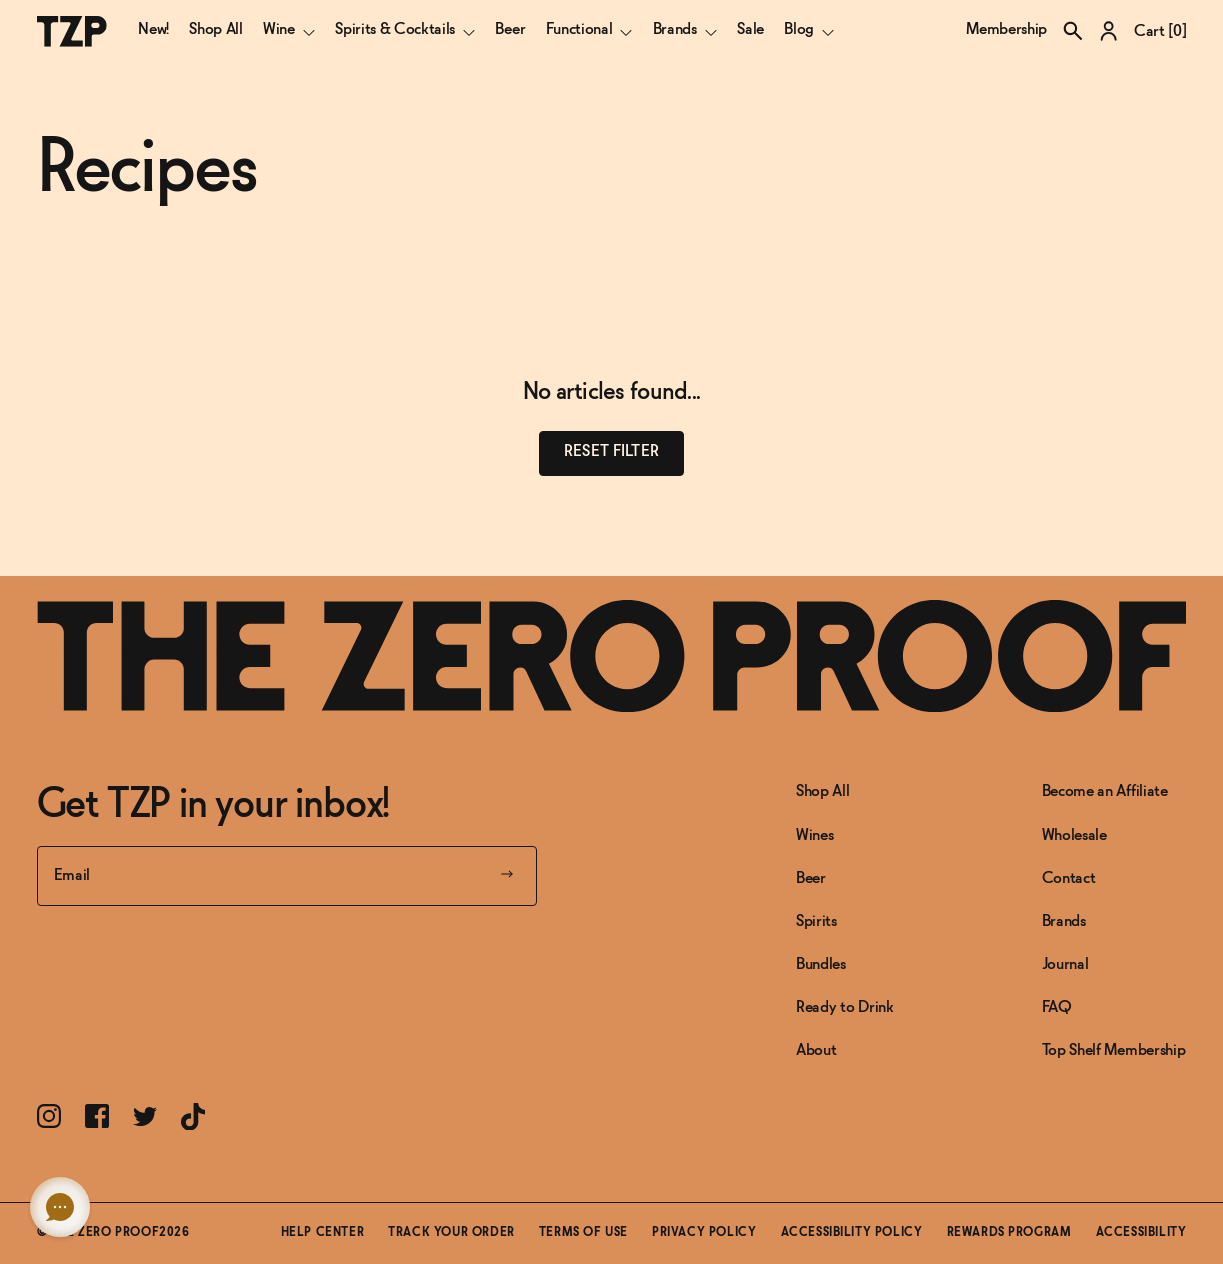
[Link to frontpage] (612, 656)
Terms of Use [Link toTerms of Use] (583, 1233)
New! (153, 29)
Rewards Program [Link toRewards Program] (1009, 1233)
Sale (750, 29)
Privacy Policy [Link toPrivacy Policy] (704, 1233)
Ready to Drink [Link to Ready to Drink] (845, 1007)
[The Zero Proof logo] (72, 31)
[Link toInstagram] (49, 1116)
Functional (589, 30)
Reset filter (611, 451)
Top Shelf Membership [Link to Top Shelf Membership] (1114, 1050)
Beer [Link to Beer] (811, 878)
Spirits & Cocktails (405, 30)
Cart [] (1160, 31)
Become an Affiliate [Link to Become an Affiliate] (1105, 791)
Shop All (215, 29)
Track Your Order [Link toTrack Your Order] (451, 1233)
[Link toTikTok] (193, 1117)
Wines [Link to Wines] (814, 835)
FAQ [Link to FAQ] (1057, 1007)
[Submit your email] (507, 876)
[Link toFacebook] (97, 1116)
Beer (510, 29)
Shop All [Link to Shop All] (822, 791)
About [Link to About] (816, 1050)
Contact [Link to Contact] (1069, 878)
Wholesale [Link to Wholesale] (1074, 835)
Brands (685, 30)
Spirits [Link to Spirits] (816, 921)
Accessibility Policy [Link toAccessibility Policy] (852, 1233)
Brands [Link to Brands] (1064, 921)
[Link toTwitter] (145, 1116)
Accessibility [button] (1141, 1233)
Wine (289, 30)
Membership (1006, 29)
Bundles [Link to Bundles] (821, 964)
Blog (809, 30)
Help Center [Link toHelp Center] (323, 1233)
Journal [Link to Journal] (1065, 964)
